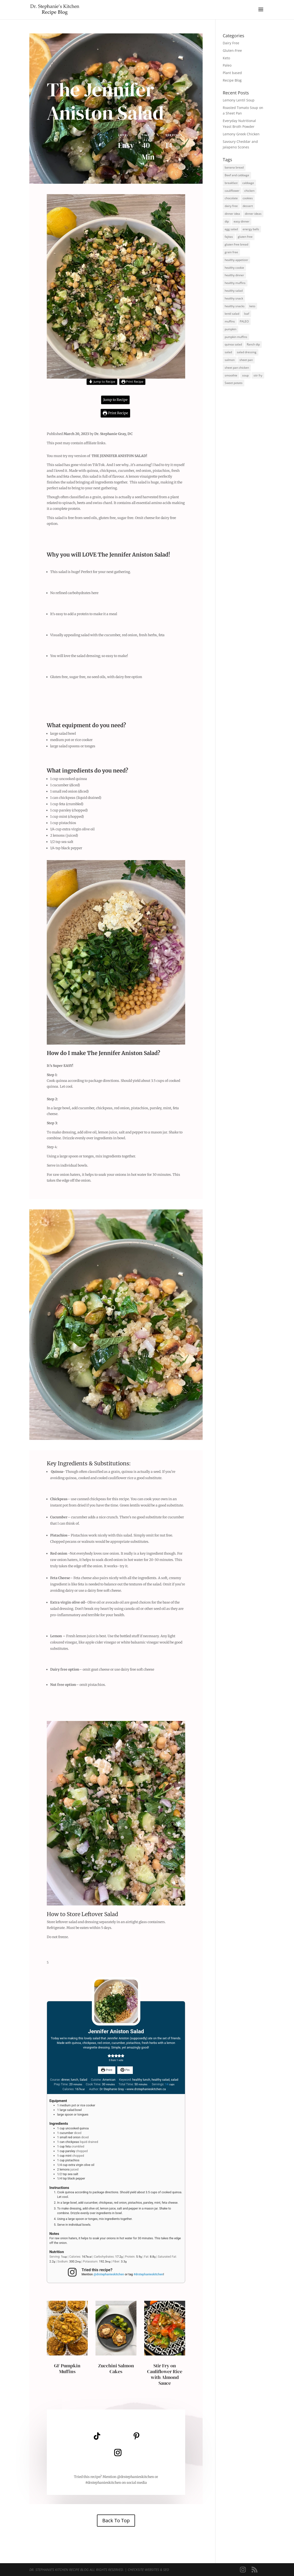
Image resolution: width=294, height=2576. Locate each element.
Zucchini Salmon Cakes (116, 2368)
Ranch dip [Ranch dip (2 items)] (253, 344)
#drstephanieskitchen (148, 2274)
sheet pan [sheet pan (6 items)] (246, 360)
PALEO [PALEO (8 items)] (244, 321)
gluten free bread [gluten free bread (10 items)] (236, 244)
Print (106, 2070)
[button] (109, 2055)
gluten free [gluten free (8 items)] (245, 237)
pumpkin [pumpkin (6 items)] (230, 329)
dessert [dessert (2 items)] (248, 206)
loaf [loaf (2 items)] (246, 314)
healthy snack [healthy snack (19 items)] (234, 298)
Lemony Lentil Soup (238, 100)
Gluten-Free (232, 50)
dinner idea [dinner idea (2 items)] (232, 214)
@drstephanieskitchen (109, 2274)
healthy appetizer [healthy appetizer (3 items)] (236, 260)
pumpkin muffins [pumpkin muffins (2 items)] (236, 337)
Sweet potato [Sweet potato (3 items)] (233, 383)
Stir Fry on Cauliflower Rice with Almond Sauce (164, 2374)
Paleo (227, 65)
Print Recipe (132, 382)
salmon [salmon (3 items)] (230, 360)
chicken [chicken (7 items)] (249, 191)
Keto (226, 58)
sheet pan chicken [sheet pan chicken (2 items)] (237, 368)
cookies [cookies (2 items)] (248, 198)
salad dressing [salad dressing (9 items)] (246, 352)
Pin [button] (124, 2070)
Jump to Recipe (102, 382)
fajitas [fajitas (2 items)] (229, 237)
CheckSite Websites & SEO (148, 2569)
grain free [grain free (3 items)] (231, 252)
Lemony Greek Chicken (241, 134)
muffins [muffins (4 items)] (230, 321)
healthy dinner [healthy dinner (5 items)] (234, 275)
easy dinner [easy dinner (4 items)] (241, 221)
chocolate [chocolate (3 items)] (231, 198)
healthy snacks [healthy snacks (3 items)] (235, 306)
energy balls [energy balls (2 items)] (251, 229)
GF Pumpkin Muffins (67, 2368)
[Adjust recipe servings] (166, 2084)
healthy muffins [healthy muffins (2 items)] (235, 283)
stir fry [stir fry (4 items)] (258, 375)
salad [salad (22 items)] (228, 352)
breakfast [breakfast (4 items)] (231, 183)
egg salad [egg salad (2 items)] (231, 229)
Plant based (232, 72)
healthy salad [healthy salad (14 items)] (234, 291)
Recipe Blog (232, 80)
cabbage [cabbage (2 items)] (248, 183)
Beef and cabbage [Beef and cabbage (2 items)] (237, 175)
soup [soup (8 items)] (245, 375)
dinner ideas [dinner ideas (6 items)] (253, 214)
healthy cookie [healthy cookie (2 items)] (234, 268)
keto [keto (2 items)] (252, 306)
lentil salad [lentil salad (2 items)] (232, 314)
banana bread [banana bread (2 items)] (234, 167)
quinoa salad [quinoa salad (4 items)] (233, 344)
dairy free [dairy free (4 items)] (231, 206)
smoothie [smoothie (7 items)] (231, 375)
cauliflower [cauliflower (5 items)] (232, 191)
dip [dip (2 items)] (227, 221)
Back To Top (116, 2520)
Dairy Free (231, 43)
